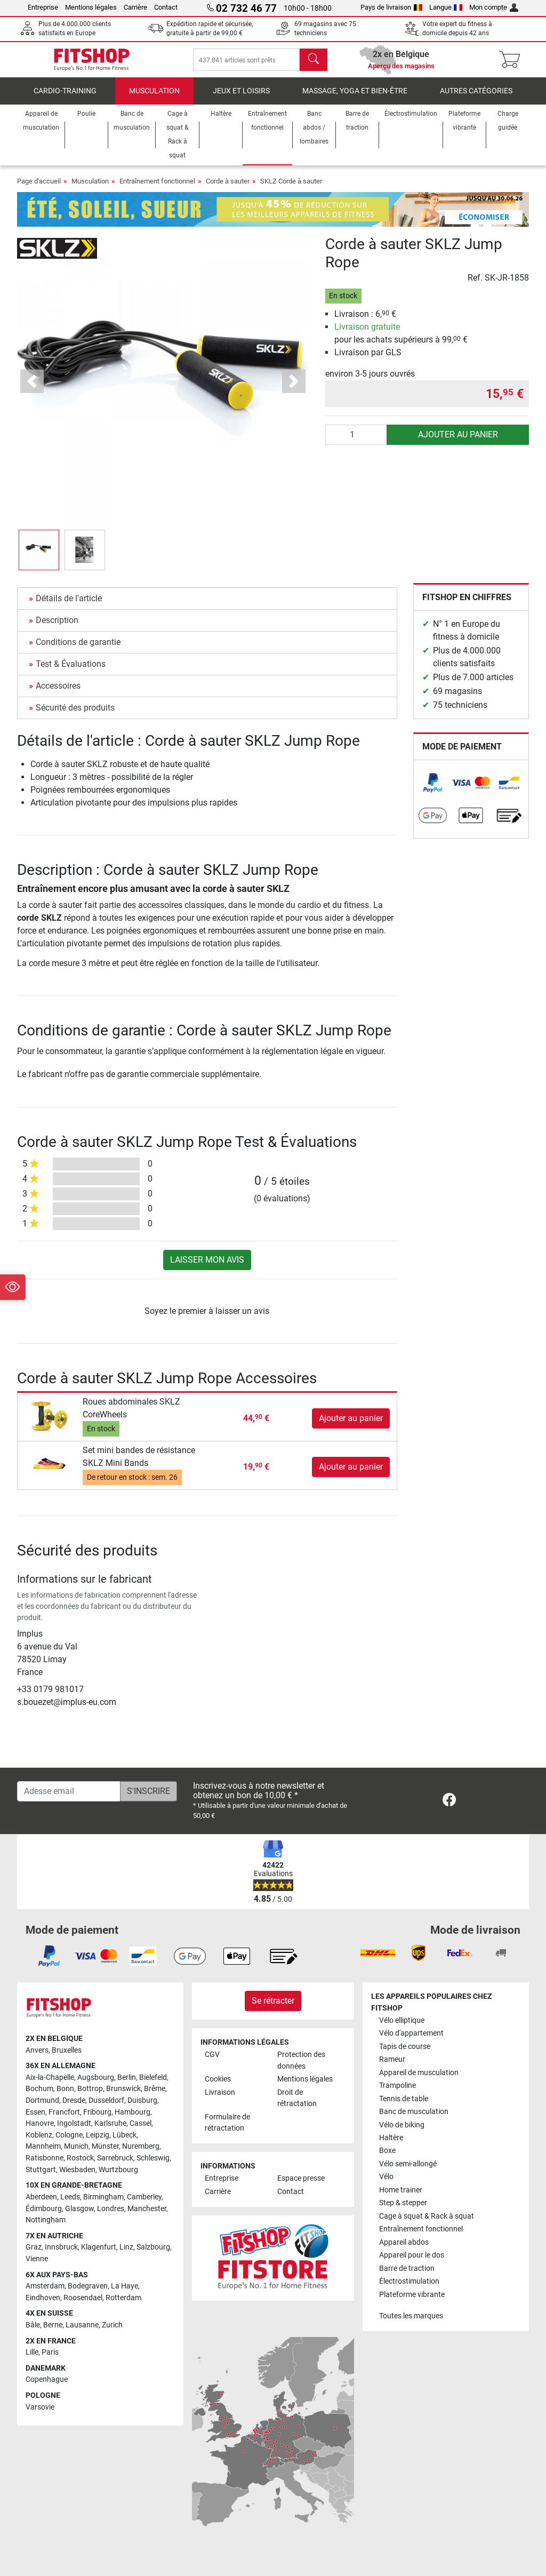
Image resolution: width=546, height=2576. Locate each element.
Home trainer (400, 2190)
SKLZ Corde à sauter (291, 189)
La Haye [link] (124, 2286)
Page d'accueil (39, 189)
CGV (212, 2054)
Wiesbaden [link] (77, 2169)
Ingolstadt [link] (74, 2123)
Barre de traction (407, 2268)
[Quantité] (356, 442)
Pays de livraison (391, 7)
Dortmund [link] (42, 2100)
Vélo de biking (401, 2125)
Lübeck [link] (124, 2135)
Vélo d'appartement (411, 2033)
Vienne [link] (37, 2258)
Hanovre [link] (40, 2123)
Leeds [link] (70, 2197)
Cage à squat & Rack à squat (426, 2216)
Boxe (387, 2150)
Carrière (135, 7)
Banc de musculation (413, 2111)
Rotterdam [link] (123, 2297)
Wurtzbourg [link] (118, 2169)
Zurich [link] (112, 2325)
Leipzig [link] (97, 2135)
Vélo (386, 2176)
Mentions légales (91, 7)
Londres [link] (110, 2208)
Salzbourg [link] (153, 2247)
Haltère (391, 2137)
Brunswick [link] (123, 2088)
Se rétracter (273, 2001)
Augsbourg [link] (95, 2077)
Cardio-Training (65, 98)
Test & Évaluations (71, 671)
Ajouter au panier (458, 442)
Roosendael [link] (82, 2297)
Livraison (220, 2092)
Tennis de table (403, 2098)
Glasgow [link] (79, 2208)
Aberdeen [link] (41, 2197)
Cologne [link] (69, 2135)
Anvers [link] (37, 2050)
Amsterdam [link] (45, 2286)
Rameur (392, 2059)
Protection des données (301, 2060)
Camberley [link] (144, 2197)
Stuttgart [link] (41, 2169)
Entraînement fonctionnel (157, 189)
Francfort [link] (64, 2112)
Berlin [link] (126, 2077)
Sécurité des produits (75, 715)
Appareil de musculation (419, 2072)
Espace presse (301, 2178)
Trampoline (397, 2085)
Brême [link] (154, 2088)
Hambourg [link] (132, 2112)
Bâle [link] (33, 2325)
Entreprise (43, 7)
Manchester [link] (146, 2208)
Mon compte (493, 7)
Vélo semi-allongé (408, 2163)
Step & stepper (403, 2202)
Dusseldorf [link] (106, 2100)
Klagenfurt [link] (98, 2247)
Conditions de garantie (78, 649)
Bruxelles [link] (67, 2050)
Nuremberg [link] (140, 2146)
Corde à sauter (228, 189)
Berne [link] (52, 2325)
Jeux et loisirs (241, 98)
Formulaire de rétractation (227, 2122)
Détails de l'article (69, 606)
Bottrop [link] (90, 2088)
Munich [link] (76, 2146)
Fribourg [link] (97, 2112)
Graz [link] (34, 2247)
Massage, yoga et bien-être (354, 98)
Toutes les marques (411, 2315)
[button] (39, 557)
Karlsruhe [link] (110, 2123)
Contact (166, 7)
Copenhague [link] (47, 2379)
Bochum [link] (39, 2088)
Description (57, 628)
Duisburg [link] (142, 2100)
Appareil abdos (404, 2242)
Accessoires (58, 693)
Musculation (154, 98)
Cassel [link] (140, 2123)
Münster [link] (105, 2146)
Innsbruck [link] (61, 2247)
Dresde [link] (73, 2100)
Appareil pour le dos (411, 2255)
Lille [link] (32, 2352)
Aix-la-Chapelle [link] (50, 2077)
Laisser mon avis (207, 1267)
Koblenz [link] (39, 2135)
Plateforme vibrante (412, 2294)
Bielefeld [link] (153, 2077)
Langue (446, 7)
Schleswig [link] (153, 2158)
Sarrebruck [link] (115, 2158)
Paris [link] (50, 2352)
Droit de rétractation (297, 2098)
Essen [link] (35, 2112)
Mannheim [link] (43, 2146)
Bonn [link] (65, 2088)
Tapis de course (404, 2046)
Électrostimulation (409, 2281)
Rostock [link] (80, 2158)
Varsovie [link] (40, 2407)
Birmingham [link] (103, 2197)
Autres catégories (476, 98)
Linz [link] (126, 2247)
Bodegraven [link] (88, 2286)
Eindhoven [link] (43, 2297)
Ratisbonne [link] (44, 2158)
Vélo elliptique (401, 2020)
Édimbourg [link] (44, 2208)
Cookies (218, 2079)
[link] (433, 790)
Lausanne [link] (82, 2325)
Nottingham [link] (46, 2219)
